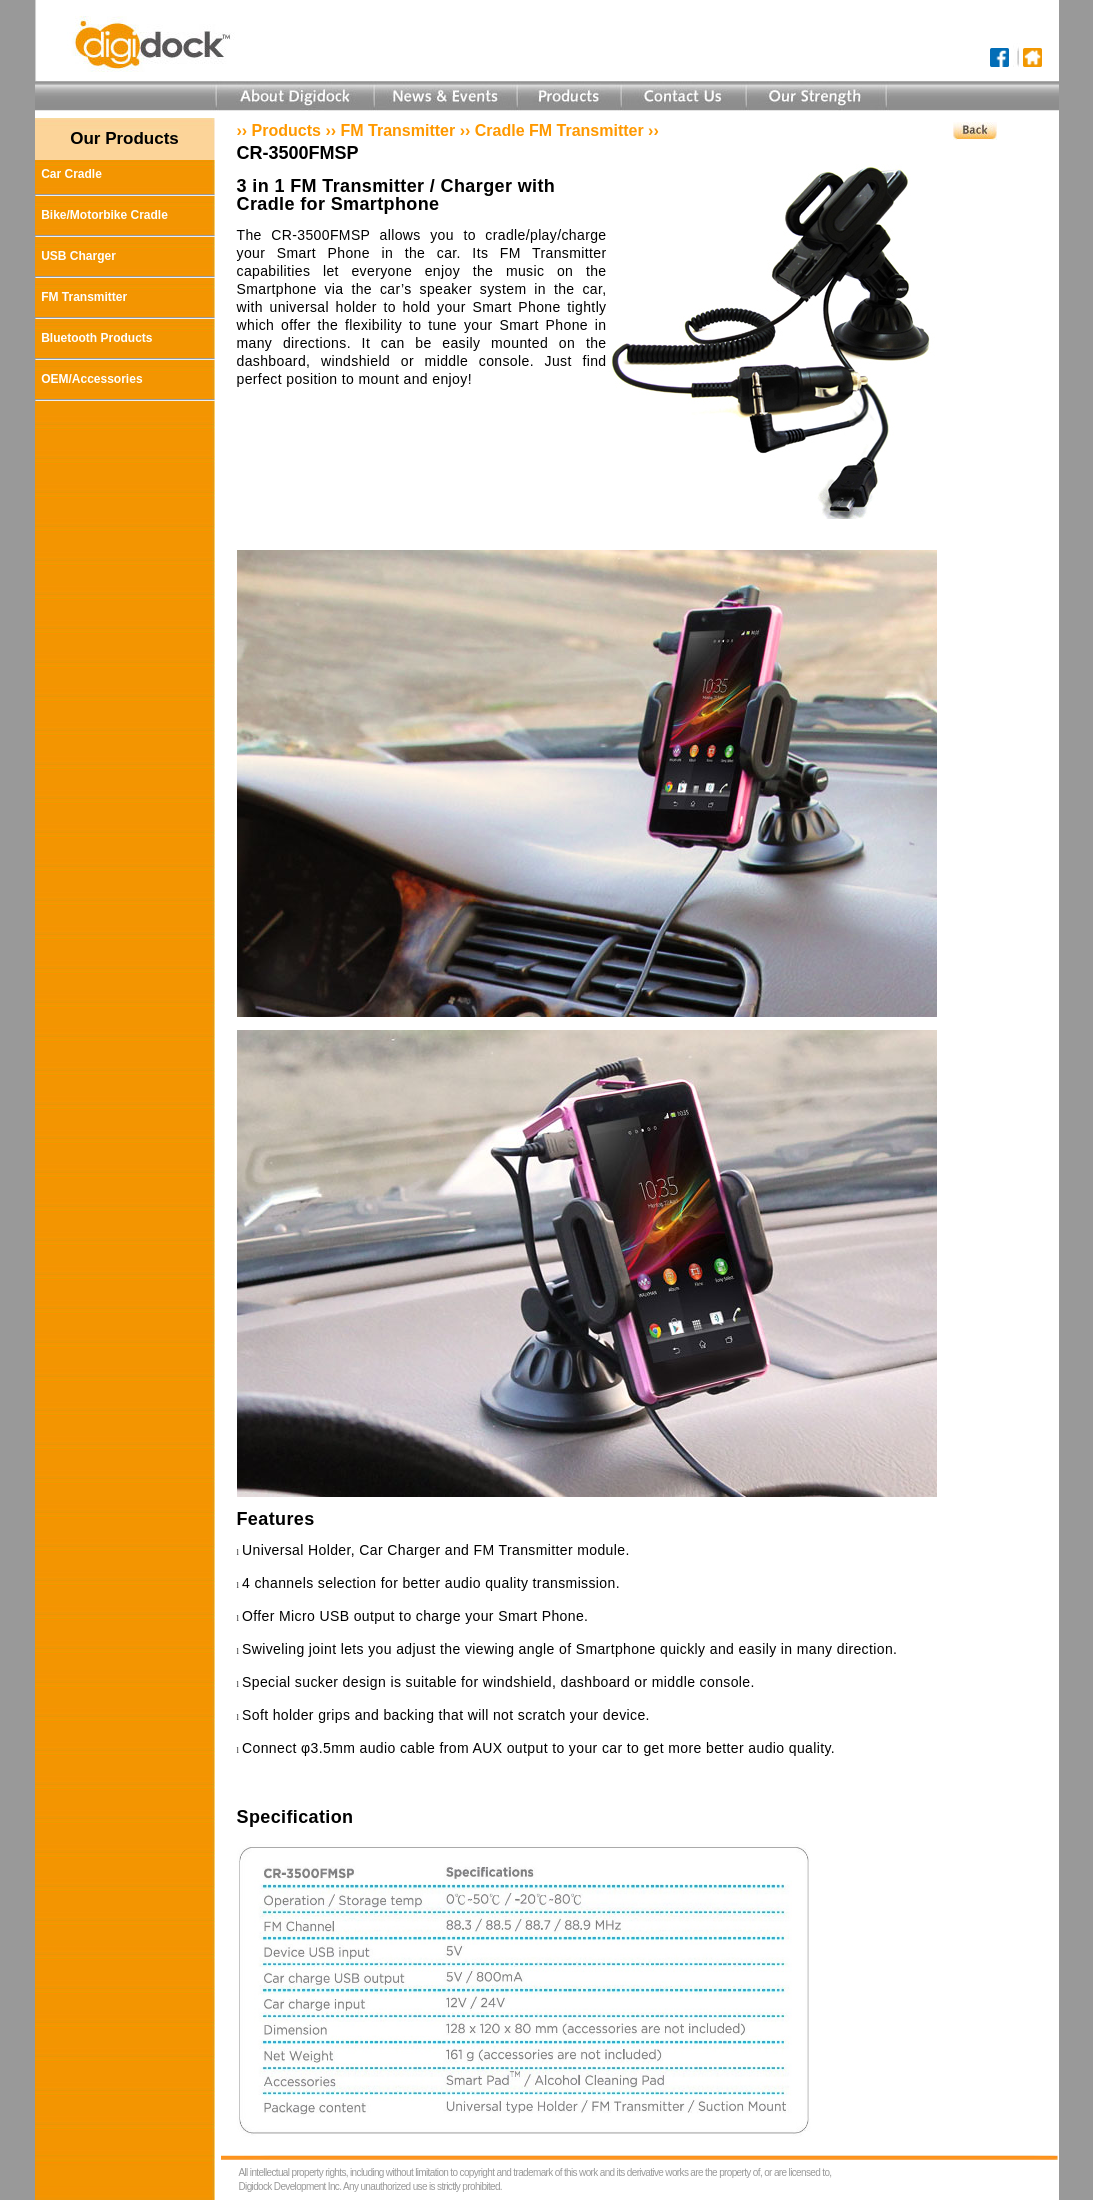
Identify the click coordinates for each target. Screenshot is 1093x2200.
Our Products (124, 138)
